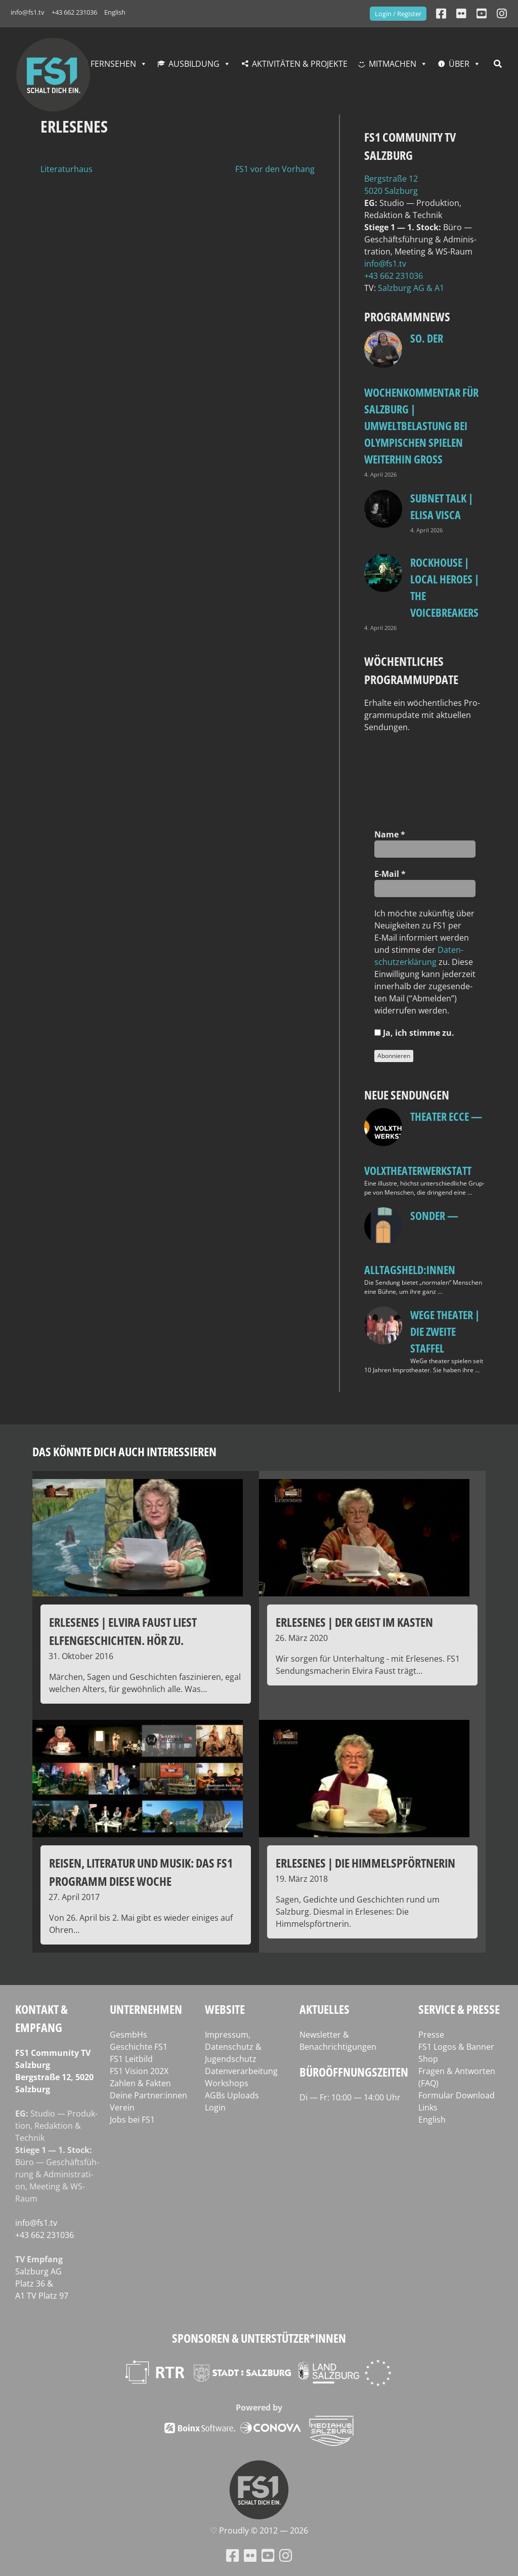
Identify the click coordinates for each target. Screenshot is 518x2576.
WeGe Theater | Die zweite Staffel (445, 1331)
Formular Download (456, 2095)
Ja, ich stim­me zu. (414, 1032)
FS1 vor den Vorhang (275, 169)
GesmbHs (128, 2034)
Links (428, 2107)
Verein (122, 2107)
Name (389, 834)
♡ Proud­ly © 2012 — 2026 (259, 2530)
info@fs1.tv (28, 12)
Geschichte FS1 (138, 2046)
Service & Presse (459, 2009)
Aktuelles (324, 2009)
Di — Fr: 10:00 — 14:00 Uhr (350, 2097)
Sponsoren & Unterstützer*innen (259, 2338)
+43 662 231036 (74, 12)
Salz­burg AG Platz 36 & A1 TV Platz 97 (41, 2283)
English (114, 12)
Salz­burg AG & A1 (411, 287)
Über (459, 63)
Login (215, 2107)
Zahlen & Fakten (140, 2083)
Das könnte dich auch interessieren (124, 1451)
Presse (431, 2034)
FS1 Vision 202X (139, 2071)
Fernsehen (113, 63)
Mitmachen (392, 63)
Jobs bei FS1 (132, 2119)
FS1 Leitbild (131, 2058)
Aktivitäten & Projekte (300, 63)
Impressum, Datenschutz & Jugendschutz (233, 2046)
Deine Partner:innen (148, 2095)
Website (225, 2009)
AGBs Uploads (232, 2095)
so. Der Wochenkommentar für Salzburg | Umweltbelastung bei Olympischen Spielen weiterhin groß (421, 398)
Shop (428, 2058)
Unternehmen (146, 2009)
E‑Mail (390, 873)
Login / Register (398, 13)
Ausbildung (194, 63)
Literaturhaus (66, 169)
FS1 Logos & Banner (456, 2046)
